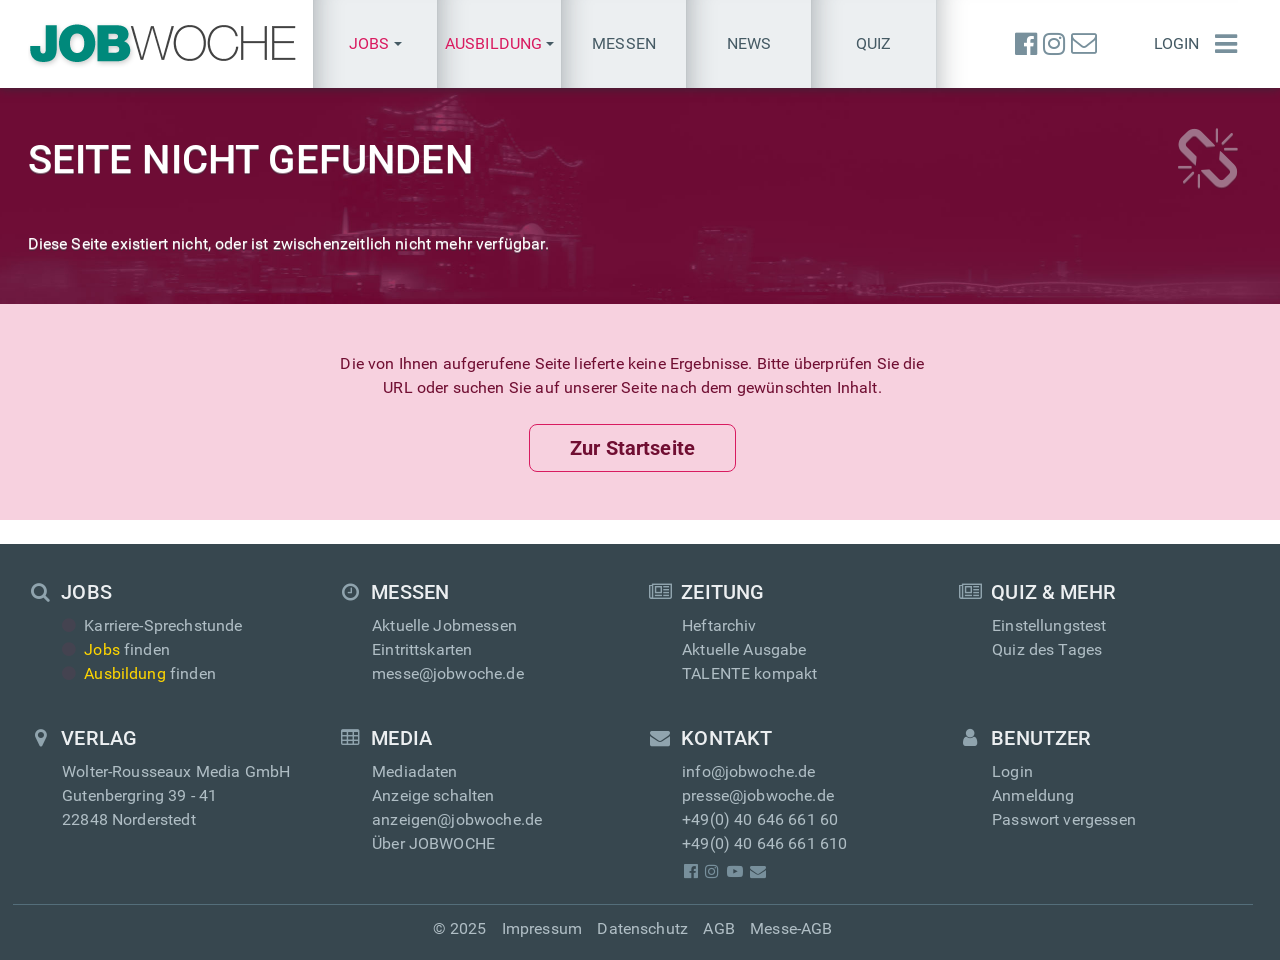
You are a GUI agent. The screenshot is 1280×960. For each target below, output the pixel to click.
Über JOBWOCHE (433, 843)
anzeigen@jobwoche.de (457, 819)
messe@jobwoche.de (448, 673)
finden (116, 649)
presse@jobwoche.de (758, 795)
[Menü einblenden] (1226, 44)
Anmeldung (1033, 795)
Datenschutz (642, 928)
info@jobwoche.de (749, 771)
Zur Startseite (632, 448)
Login (1177, 43)
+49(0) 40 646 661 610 (764, 843)
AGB (718, 928)
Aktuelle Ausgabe (744, 649)
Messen (624, 43)
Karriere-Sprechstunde (152, 625)
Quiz (874, 43)
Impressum (542, 928)
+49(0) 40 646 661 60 (760, 819)
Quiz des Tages (1047, 649)
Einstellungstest (1049, 625)
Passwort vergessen (1064, 819)
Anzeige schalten (433, 795)
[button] (375, 44)
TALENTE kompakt (749, 673)
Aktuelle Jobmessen (444, 625)
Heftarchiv (719, 625)
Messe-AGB (791, 928)
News (749, 43)
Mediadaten (415, 771)
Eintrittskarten (422, 649)
